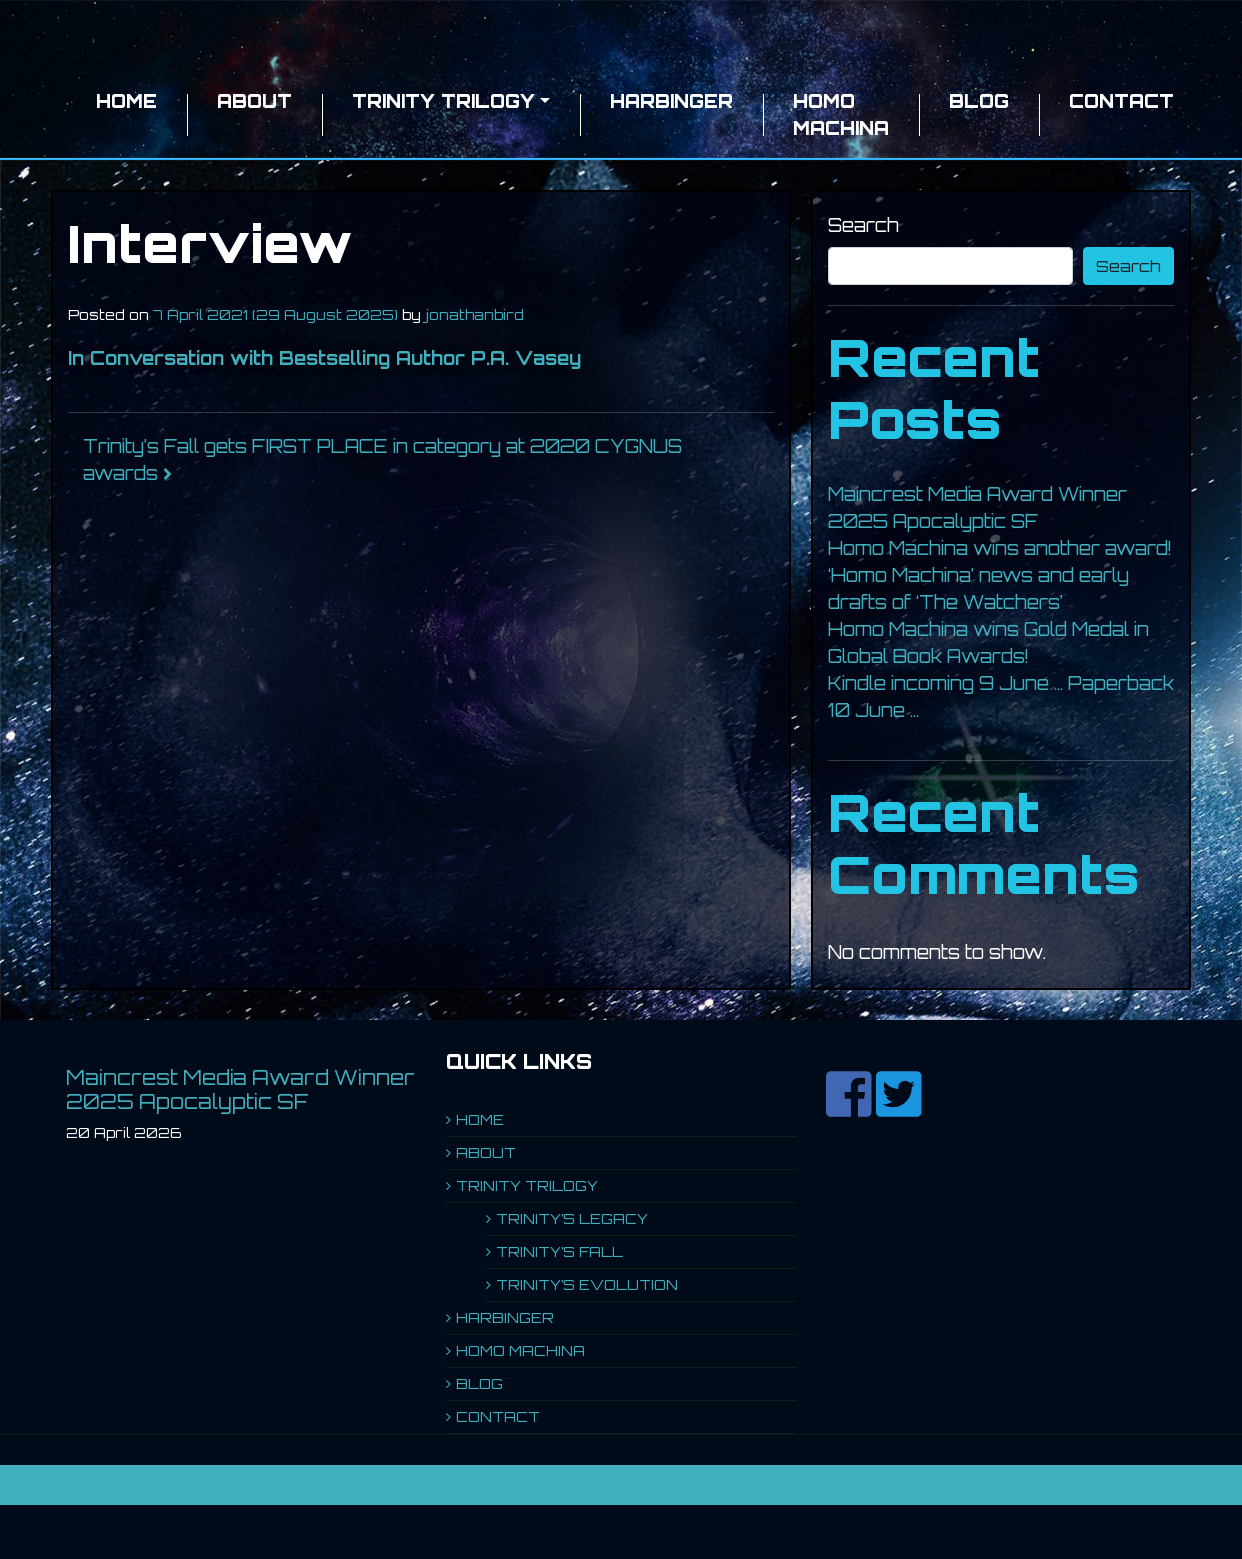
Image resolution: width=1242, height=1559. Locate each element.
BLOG (979, 101)
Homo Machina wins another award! (1000, 548)
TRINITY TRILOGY (443, 101)
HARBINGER (671, 101)
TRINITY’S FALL (559, 1251)
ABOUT (254, 101)
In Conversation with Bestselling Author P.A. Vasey (324, 358)
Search (863, 225)
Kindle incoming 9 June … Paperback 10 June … (1001, 696)
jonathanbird (474, 314)
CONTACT (1121, 101)
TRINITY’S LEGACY (572, 1218)
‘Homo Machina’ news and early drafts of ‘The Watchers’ (978, 588)
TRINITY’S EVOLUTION (587, 1284)
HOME (126, 101)
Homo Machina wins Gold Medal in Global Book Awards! (988, 642)
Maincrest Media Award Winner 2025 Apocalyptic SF (977, 507)
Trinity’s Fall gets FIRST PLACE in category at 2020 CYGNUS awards (382, 459)
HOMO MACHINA (841, 114)
